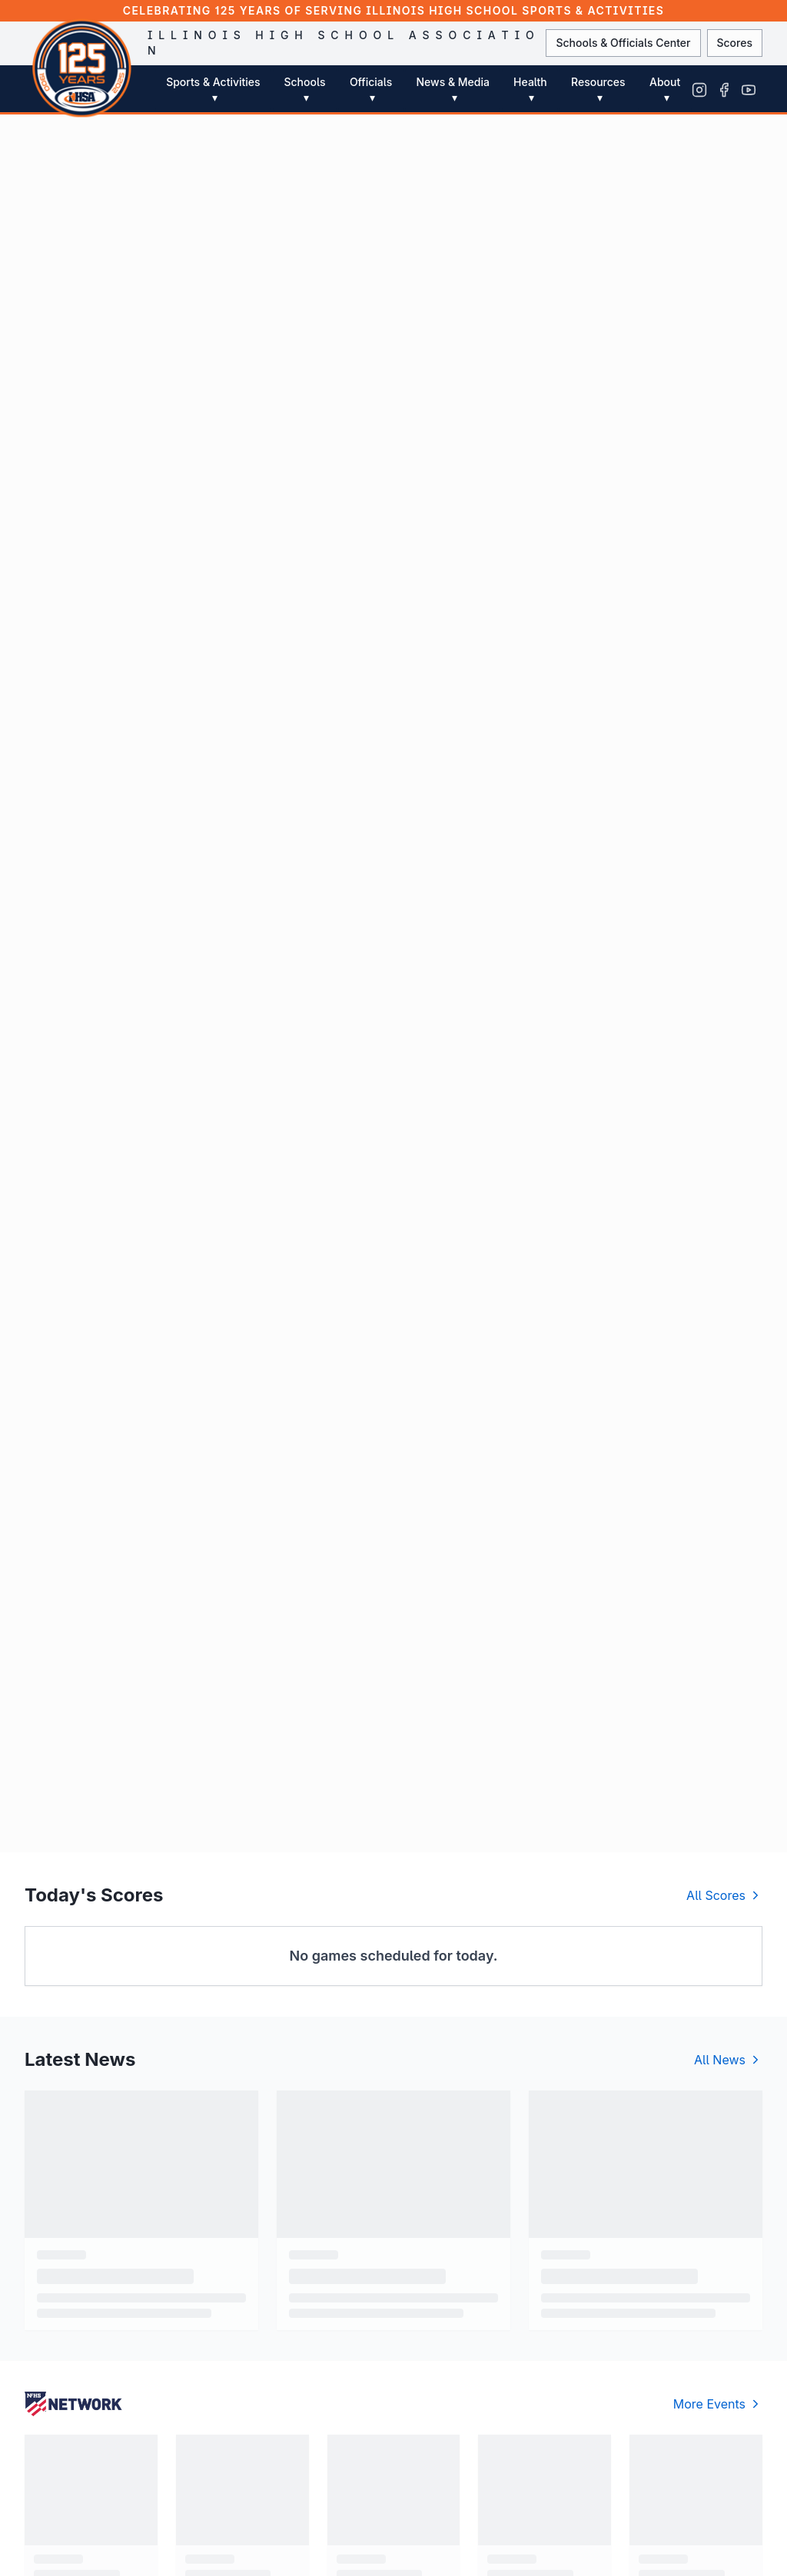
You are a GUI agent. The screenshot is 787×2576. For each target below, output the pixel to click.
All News (728, 2059)
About (664, 89)
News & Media (452, 89)
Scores (735, 42)
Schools (304, 89)
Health (530, 89)
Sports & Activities (213, 89)
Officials (371, 89)
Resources (598, 89)
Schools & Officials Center (623, 42)
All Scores (724, 1895)
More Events (717, 2404)
